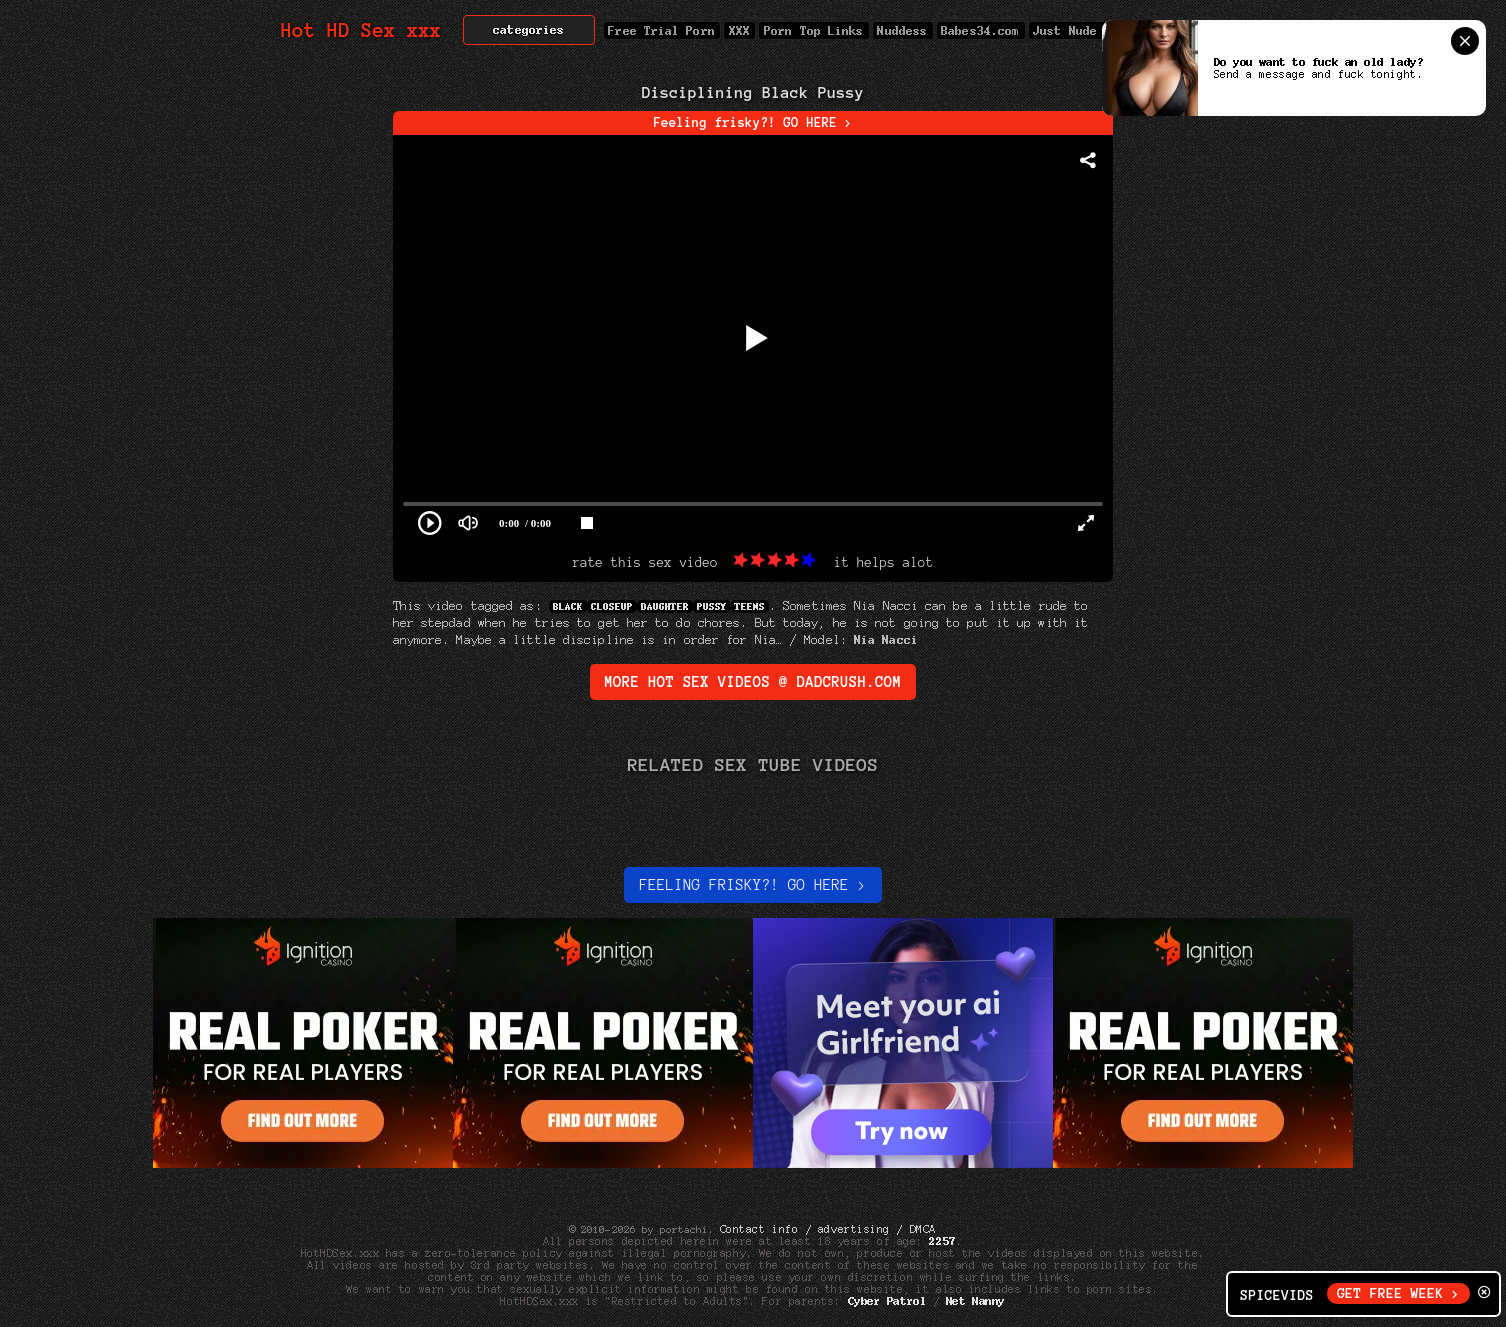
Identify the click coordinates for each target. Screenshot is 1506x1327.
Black (568, 606)
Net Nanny (975, 1301)
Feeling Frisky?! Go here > (752, 885)
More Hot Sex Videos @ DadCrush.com (753, 682)
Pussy (712, 606)
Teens (750, 606)
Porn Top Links (813, 30)
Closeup (612, 606)
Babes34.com (981, 30)
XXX (739, 30)
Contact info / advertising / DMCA (828, 1229)
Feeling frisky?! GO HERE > (753, 123)
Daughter (665, 606)
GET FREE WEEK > (1398, 1293)
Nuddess (903, 30)
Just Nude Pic (1080, 30)
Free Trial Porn (662, 30)
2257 (943, 1241)
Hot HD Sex (361, 30)
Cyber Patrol (887, 1301)
